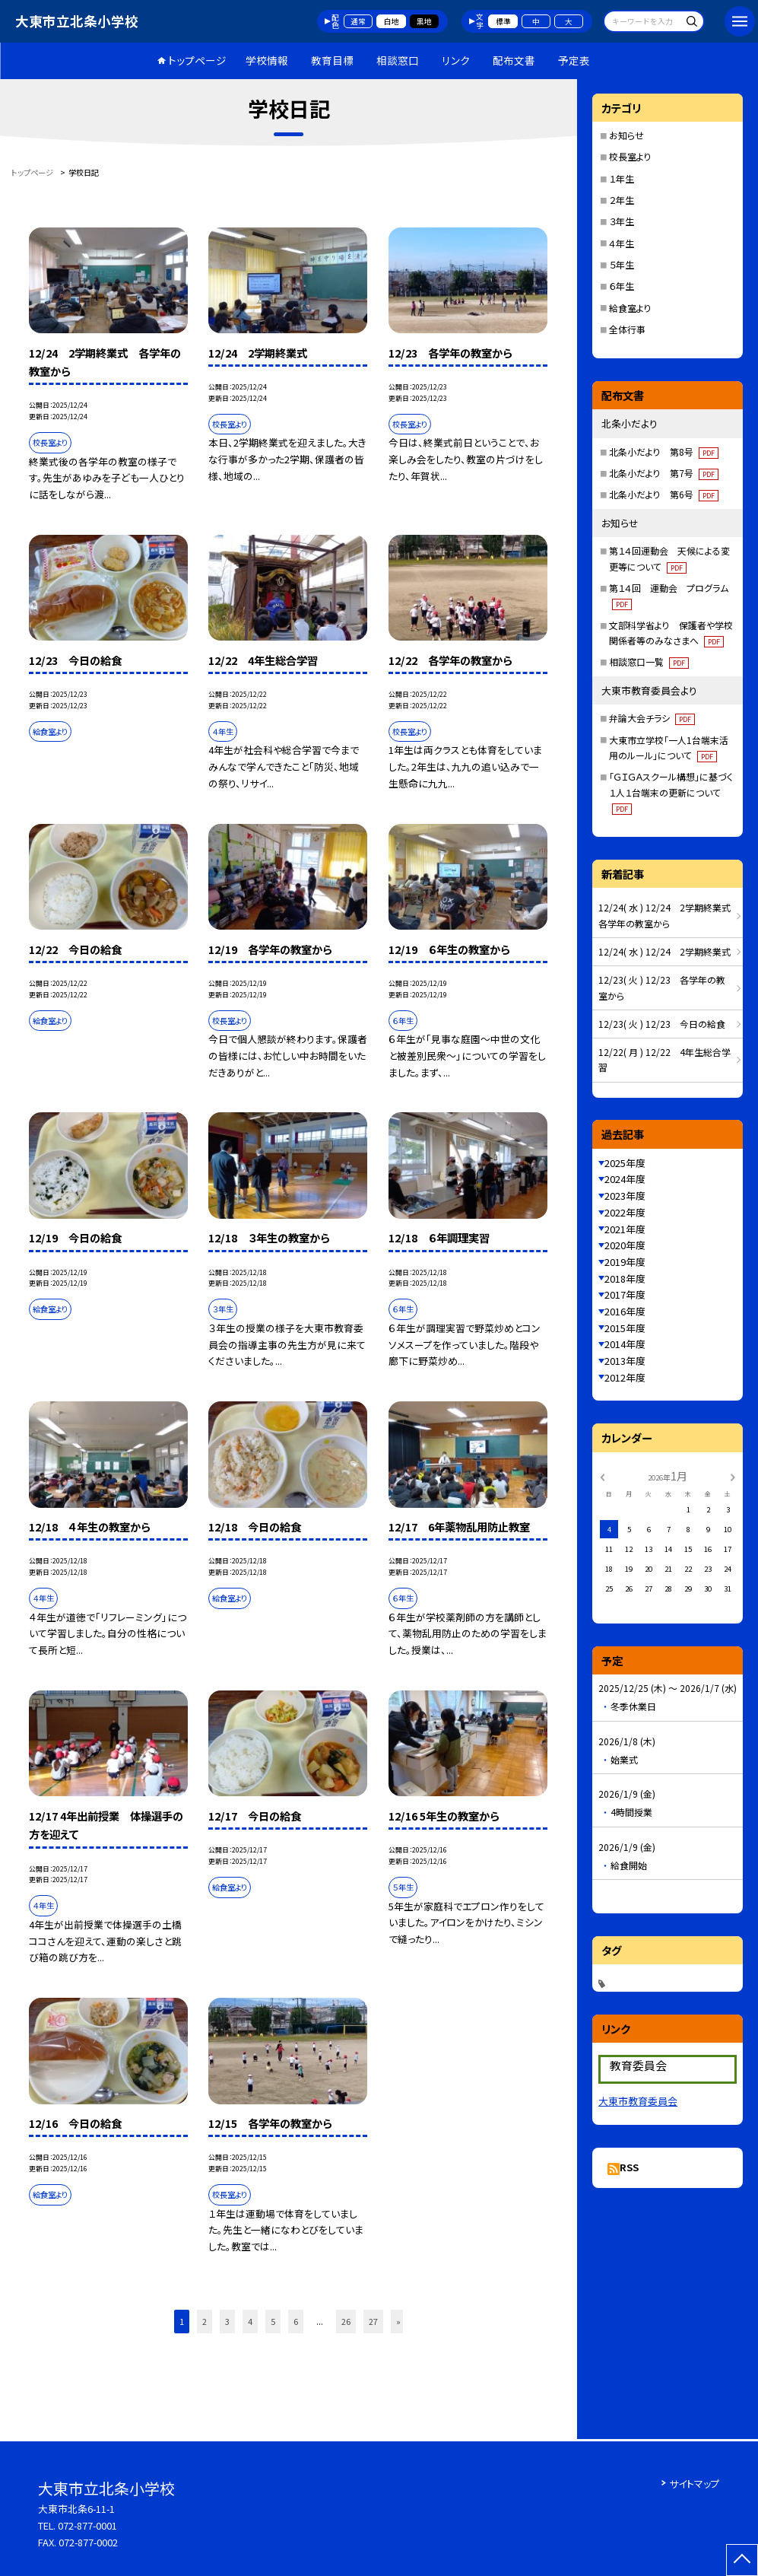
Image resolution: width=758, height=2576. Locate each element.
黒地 (424, 21)
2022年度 (624, 1212)
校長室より (630, 156)
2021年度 (624, 1229)
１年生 (621, 178)
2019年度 (624, 1262)
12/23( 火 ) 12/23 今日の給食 (661, 1023)
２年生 (621, 199)
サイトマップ (694, 2483)
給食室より (630, 307)
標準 (503, 21)
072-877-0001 (87, 2525)
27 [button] (373, 2321)
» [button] (398, 2321)
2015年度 (624, 1328)
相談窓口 (397, 60)
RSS (629, 2167)
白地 (391, 21)
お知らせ (626, 135)
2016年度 (624, 1311)
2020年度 (624, 1245)
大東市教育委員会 (637, 2101)
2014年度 (624, 1344)
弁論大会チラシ (652, 717)
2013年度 (624, 1360)
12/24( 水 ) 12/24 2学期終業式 (664, 951)
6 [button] (295, 2321)
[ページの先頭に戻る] (742, 2560)
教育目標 (332, 60)
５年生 (621, 264)
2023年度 (624, 1195)
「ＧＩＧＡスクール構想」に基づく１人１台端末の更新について (671, 792)
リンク (456, 60)
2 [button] (204, 2321)
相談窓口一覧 (649, 661)
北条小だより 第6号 (663, 494)
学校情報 (267, 60)
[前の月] (602, 1476)
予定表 (574, 60)
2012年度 (624, 1377)
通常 (358, 21)
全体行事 (627, 329)
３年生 (621, 221)
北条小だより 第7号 (663, 472)
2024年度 (624, 1179)
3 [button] (227, 2321)
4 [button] (250, 2321)
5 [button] (273, 2321)
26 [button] (345, 2321)
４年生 (621, 243)
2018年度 (624, 1278)
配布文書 (514, 60)
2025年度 (624, 1163)
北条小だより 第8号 (663, 451)
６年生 (621, 285)
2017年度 (624, 1294)
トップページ (197, 60)
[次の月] (733, 1476)
